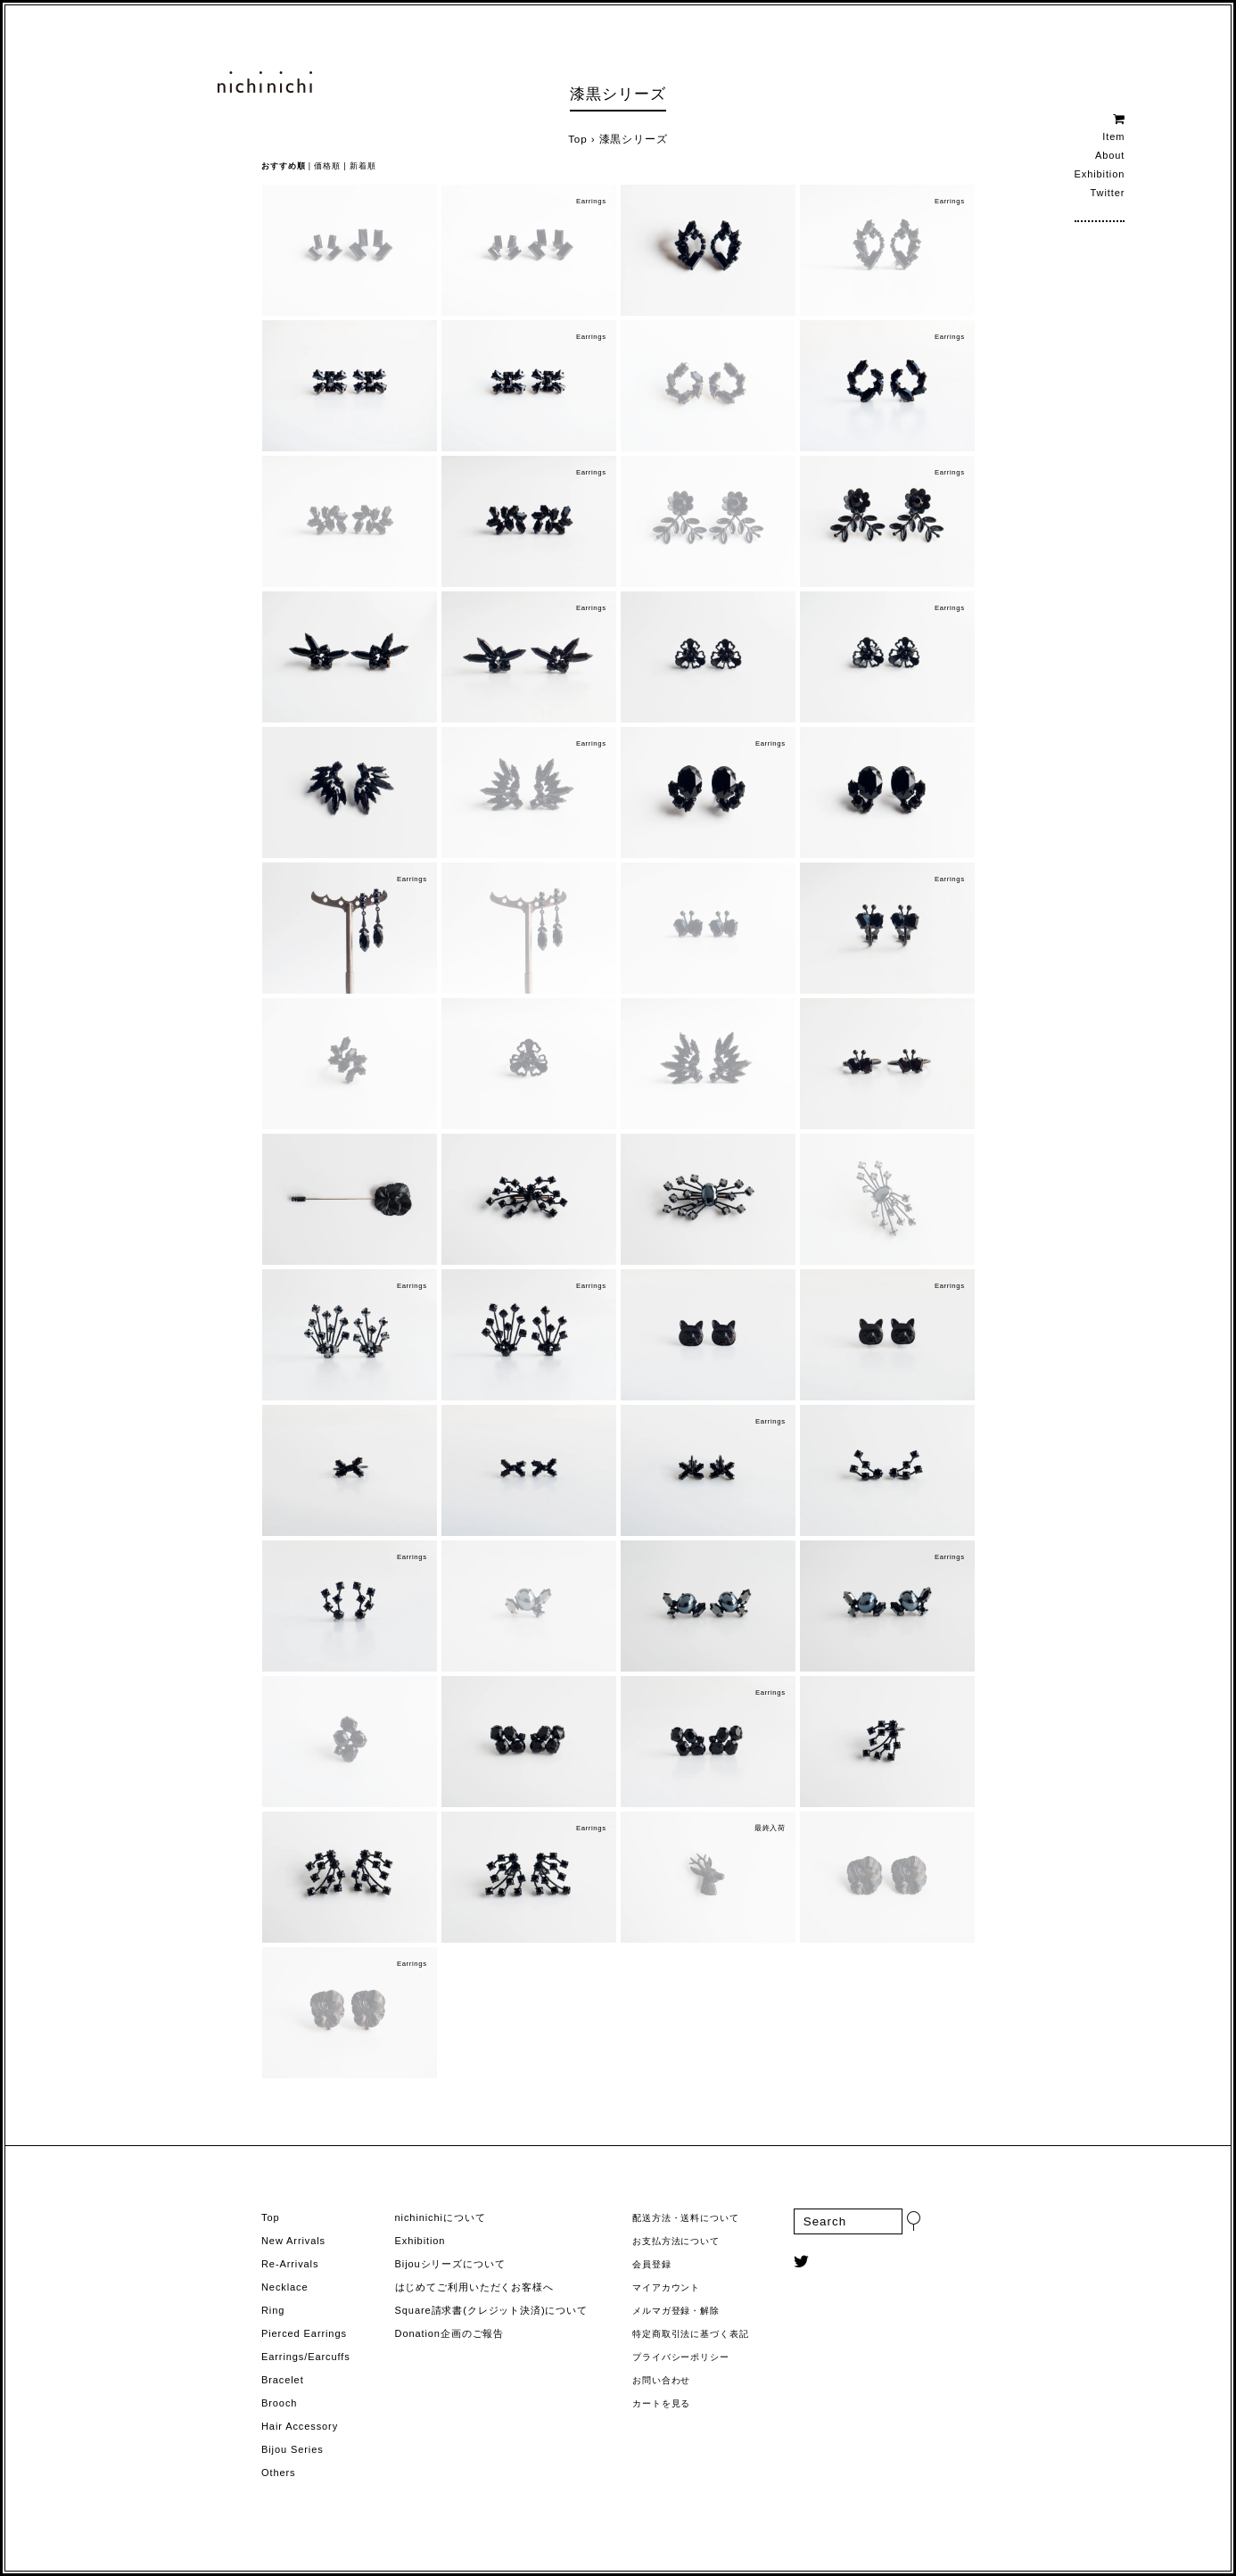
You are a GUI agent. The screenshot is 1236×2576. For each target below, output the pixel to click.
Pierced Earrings (304, 2333)
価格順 (327, 165)
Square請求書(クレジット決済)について (491, 2310)
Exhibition (1100, 174)
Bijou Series (292, 2449)
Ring (272, 2310)
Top (577, 138)
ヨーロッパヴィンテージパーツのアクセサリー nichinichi (264, 82)
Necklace (285, 2287)
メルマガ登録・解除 (676, 2311)
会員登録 (652, 2264)
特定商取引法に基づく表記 (690, 2334)
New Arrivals (293, 2240)
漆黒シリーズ (617, 94)
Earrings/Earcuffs (305, 2356)
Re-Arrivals (289, 2263)
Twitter (1108, 192)
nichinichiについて (440, 2217)
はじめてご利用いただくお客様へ (474, 2287)
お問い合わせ (661, 2380)
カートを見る (661, 2403)
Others (278, 2472)
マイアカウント (666, 2287)
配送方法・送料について (685, 2218)
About (1110, 155)
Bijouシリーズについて (450, 2263)
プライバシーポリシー (680, 2357)
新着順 (363, 165)
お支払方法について (676, 2241)
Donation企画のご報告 (450, 2333)
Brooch (279, 2403)
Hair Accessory (299, 2426)
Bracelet (282, 2379)
